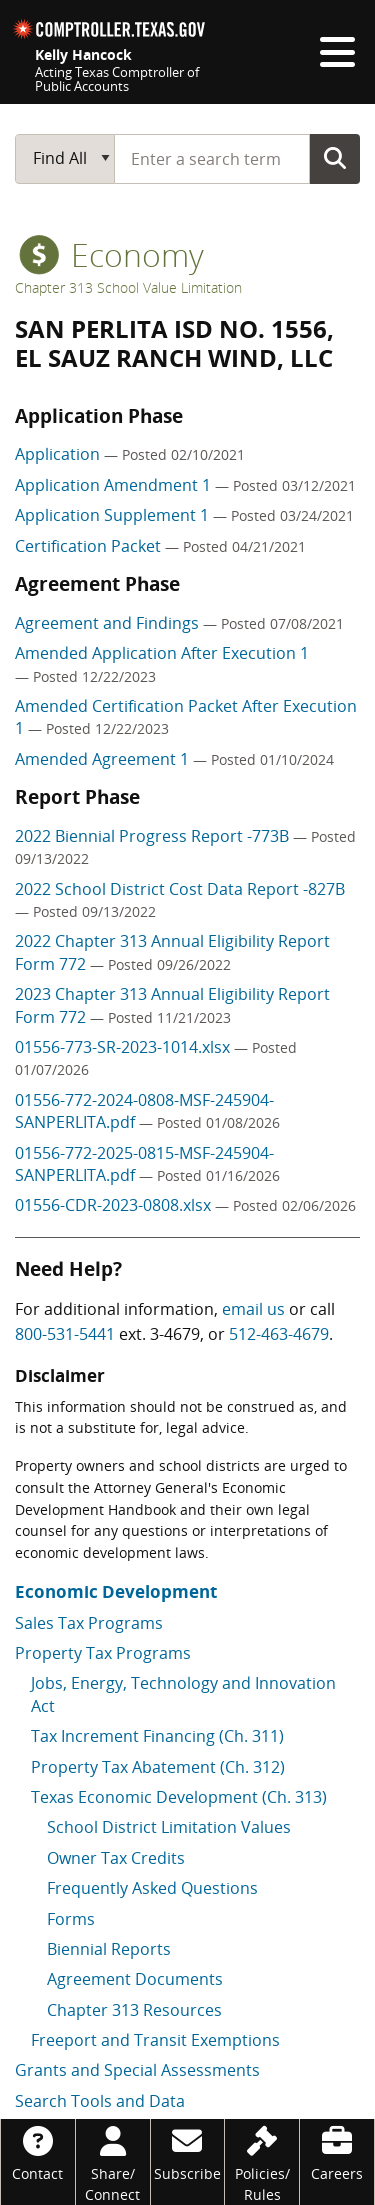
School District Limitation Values (169, 1827)
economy (111, 254)
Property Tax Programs (103, 1653)
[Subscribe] (188, 2151)
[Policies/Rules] (262, 2162)
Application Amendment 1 (115, 485)
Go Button (335, 158)
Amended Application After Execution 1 (162, 653)
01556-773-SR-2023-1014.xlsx (124, 1047)
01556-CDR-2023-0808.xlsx (115, 1205)
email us (253, 1309)
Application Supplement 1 (114, 515)
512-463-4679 (279, 1334)
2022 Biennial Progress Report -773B (154, 836)
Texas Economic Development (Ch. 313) (179, 1797)
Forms (71, 1919)
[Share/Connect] (113, 2162)
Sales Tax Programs (89, 1623)
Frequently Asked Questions (152, 1888)
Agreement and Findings (109, 623)
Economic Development (116, 1591)
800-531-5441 (65, 1334)
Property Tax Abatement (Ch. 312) (158, 1767)
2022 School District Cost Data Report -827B (180, 889)
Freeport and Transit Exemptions (155, 2040)
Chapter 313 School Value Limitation (128, 287)
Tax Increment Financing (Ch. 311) (157, 1736)
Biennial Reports (109, 1949)
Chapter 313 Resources (134, 2010)
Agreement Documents (135, 1979)
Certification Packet (90, 546)
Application (59, 454)
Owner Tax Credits (116, 1858)
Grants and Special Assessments (137, 2070)
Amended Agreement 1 (104, 759)
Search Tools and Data (100, 2101)
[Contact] (38, 2151)
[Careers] (337, 2151)
